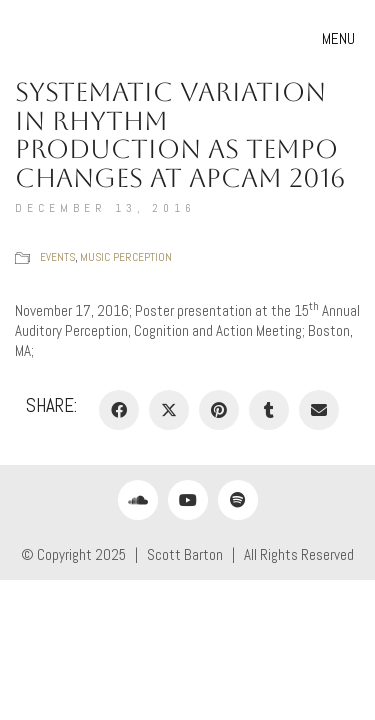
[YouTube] (188, 500)
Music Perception (126, 257)
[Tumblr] (269, 410)
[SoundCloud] (138, 500)
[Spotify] (238, 500)
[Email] (319, 410)
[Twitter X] (169, 410)
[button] (341, 39)
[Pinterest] (219, 410)
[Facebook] (119, 410)
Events (57, 257)
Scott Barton (185, 554)
